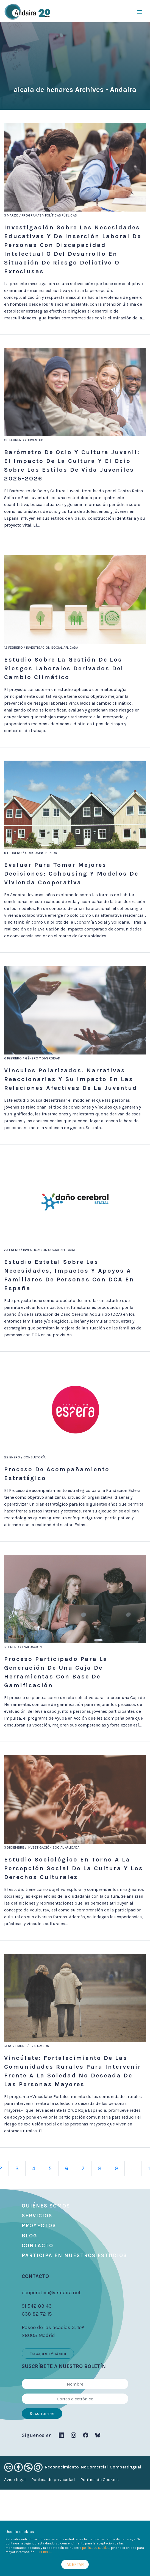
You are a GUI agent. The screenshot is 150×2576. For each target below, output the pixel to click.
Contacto (37, 2246)
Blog (29, 2236)
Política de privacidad (53, 2479)
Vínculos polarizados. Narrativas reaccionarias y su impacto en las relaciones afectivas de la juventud (70, 1079)
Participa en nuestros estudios (74, 2255)
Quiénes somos (46, 2206)
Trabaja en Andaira (48, 2353)
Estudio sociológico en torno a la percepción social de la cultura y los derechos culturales (73, 1868)
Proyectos (39, 2226)
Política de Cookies (99, 2479)
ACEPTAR (75, 2564)
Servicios (37, 2216)
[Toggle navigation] (140, 12)
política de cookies (95, 2548)
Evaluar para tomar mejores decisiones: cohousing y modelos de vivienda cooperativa (71, 873)
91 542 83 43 (37, 2306)
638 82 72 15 (37, 2314)
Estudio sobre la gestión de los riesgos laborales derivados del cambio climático (64, 668)
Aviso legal (15, 2479)
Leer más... (44, 2552)
